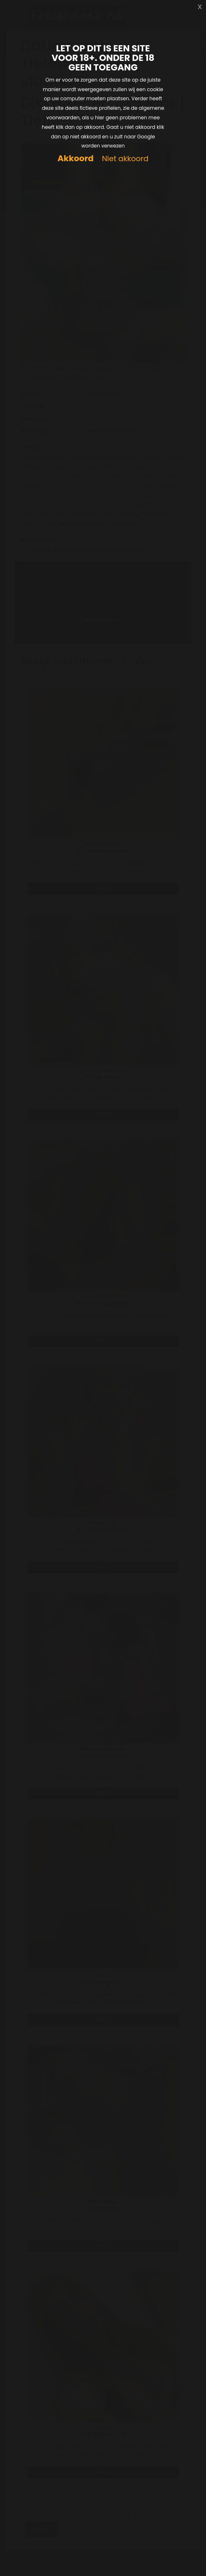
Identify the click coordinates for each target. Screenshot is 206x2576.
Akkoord (76, 158)
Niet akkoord (125, 159)
